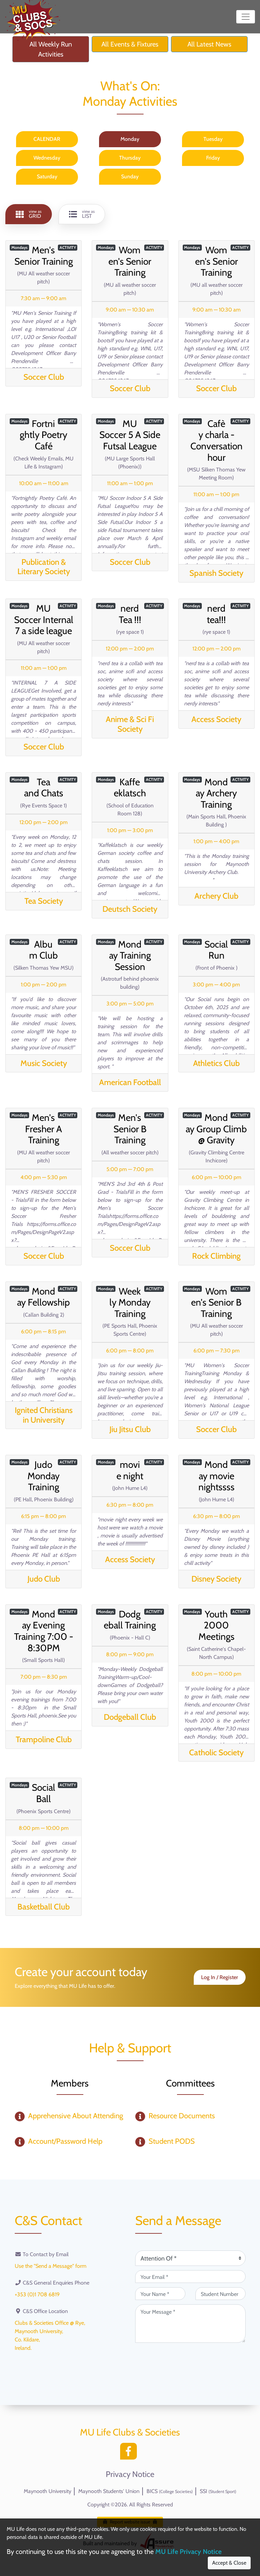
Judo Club (43, 1579)
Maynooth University (47, 2491)
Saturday (47, 176)
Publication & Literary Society (43, 566)
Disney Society (216, 1579)
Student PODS (172, 2141)
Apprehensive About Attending (75, 2115)
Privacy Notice (130, 2474)
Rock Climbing (216, 1256)
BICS (170, 2491)
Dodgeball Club (130, 1717)
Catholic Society (216, 1752)
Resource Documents (182, 2115)
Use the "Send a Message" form (50, 2265)
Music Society (43, 1063)
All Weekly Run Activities (50, 49)
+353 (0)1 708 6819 (37, 2294)
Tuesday (213, 139)
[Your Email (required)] (190, 2276)
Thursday (130, 158)
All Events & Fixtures (129, 44)
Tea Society (43, 901)
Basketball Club (43, 1907)
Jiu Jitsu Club (130, 1429)
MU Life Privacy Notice (188, 2552)
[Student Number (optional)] (220, 2293)
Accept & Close (229, 2563)
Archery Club (216, 896)
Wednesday (46, 158)
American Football (130, 1082)
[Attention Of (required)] (190, 2258)
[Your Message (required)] (190, 2323)
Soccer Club (43, 377)
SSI (218, 2491)
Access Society (216, 719)
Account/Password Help (65, 2141)
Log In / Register (219, 1977)
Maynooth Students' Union (109, 2491)
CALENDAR (46, 139)
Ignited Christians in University (44, 1415)
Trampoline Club (44, 1739)
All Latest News (209, 44)
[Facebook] (130, 2453)
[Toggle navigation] (245, 16)
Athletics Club (216, 1063)
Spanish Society (216, 573)
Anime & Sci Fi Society (130, 724)
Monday (129, 139)
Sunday (130, 176)
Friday (213, 158)
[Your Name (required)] (160, 2293)
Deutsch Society (129, 909)
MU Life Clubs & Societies (130, 2432)
